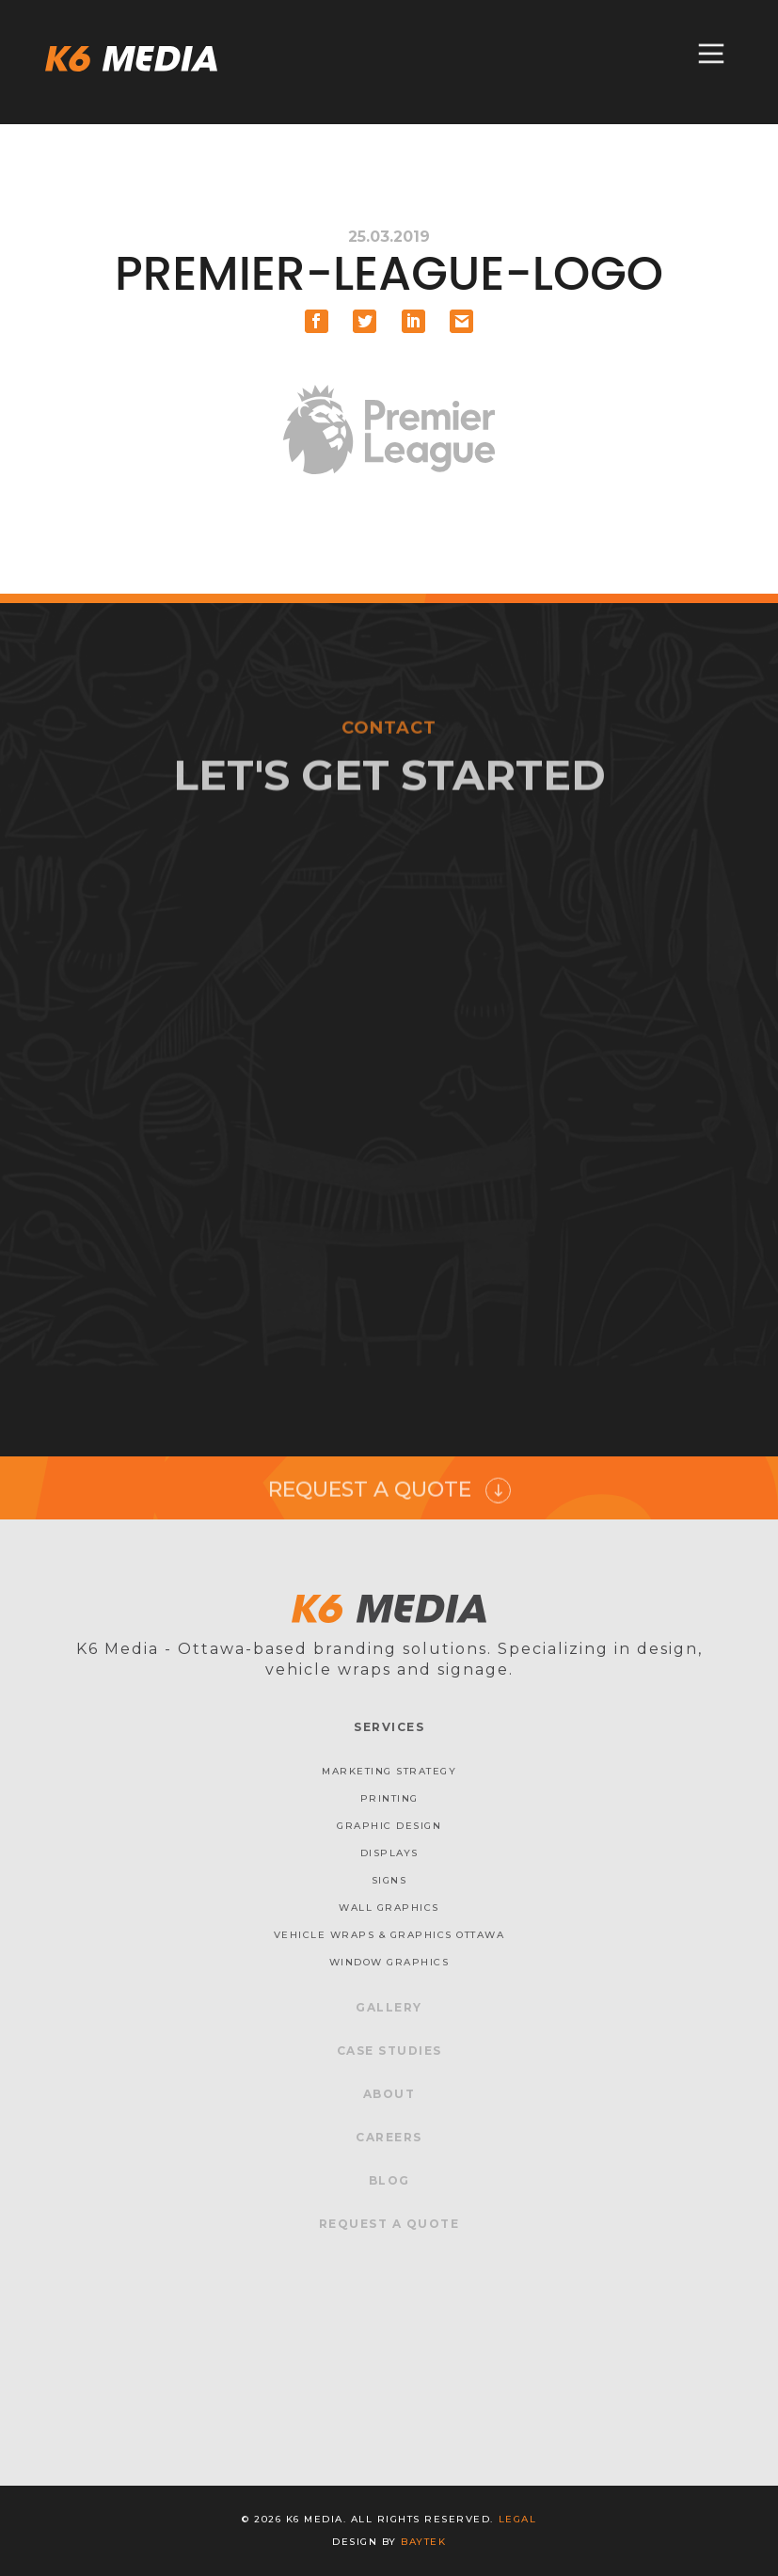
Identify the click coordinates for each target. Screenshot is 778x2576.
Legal (518, 2519)
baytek (423, 2542)
